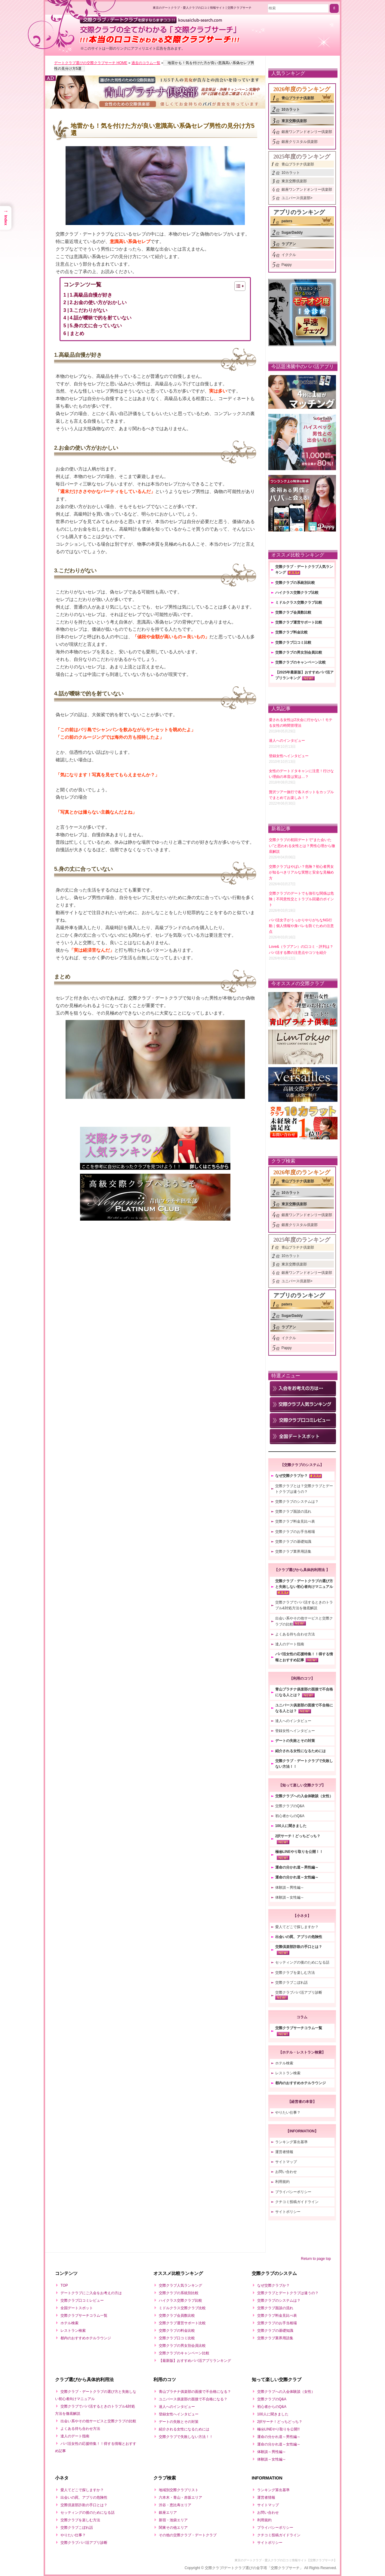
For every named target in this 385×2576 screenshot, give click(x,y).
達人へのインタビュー (293, 1721)
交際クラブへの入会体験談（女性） (304, 1796)
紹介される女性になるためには (300, 1751)
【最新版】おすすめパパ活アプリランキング (195, 2361)
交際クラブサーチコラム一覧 (298, 2028)
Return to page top (316, 2259)
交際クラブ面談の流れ (293, 1511)
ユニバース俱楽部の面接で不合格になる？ (193, 2399)
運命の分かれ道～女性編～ (297, 1877)
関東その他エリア (173, 2527)
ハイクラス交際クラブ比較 (297, 592)
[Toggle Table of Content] (237, 286)
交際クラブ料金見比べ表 (295, 1521)
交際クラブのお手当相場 (295, 1532)
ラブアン (289, 244)
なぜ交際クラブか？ (291, 1476)
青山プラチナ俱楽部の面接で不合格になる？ (195, 2392)
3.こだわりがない (88, 310)
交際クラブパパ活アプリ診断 (298, 1992)
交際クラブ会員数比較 (293, 612)
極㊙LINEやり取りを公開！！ (299, 1852)
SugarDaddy (292, 232)
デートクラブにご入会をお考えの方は (91, 2293)
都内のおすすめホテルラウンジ (300, 2083)
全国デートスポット (76, 2308)
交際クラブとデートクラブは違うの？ (288, 2293)
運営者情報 (284, 2152)
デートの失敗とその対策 (295, 1741)
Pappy (287, 265)
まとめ (77, 333)
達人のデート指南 (289, 1644)
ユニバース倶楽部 (296, 198)
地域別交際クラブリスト (179, 2490)
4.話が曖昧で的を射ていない (100, 317)
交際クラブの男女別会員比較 (298, 652)
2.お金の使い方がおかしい (98, 302)
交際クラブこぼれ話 (291, 1982)
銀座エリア (168, 2512)
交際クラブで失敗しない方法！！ (186, 2437)
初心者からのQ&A (289, 1816)
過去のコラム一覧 (145, 63)
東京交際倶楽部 (294, 121)
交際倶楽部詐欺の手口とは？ (298, 1947)
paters (287, 221)
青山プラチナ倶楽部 (298, 98)
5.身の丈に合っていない (96, 325)
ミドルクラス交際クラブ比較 (298, 602)
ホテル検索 (284, 2063)
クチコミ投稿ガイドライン (297, 2202)
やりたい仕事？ (287, 2112)
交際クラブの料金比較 (177, 2330)
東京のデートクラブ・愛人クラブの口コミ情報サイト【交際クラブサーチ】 (286, 2560)
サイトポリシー (287, 2212)
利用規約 (282, 2182)
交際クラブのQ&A (289, 1806)
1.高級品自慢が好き (91, 294)
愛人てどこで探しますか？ (297, 1927)
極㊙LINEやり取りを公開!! (278, 2429)
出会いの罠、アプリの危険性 (298, 1937)
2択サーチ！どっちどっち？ (298, 1836)
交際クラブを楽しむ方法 (295, 1973)
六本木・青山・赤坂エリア (180, 2497)
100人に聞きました (290, 1826)
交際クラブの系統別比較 (295, 583)
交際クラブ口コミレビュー (82, 2300)
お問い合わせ (286, 2172)
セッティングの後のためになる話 (302, 1962)
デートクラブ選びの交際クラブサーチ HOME (90, 63)
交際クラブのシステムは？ (297, 1501)
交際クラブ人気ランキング (180, 2285)
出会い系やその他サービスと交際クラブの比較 (98, 2421)
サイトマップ (286, 2162)
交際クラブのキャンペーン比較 (300, 662)
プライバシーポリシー (293, 2192)
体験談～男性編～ (289, 1887)
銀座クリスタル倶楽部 (300, 142)
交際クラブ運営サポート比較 (298, 622)
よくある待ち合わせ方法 (295, 1634)
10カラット (291, 109)
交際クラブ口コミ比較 (293, 642)
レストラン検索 (287, 2073)
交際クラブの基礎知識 (293, 1541)
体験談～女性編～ (289, 1897)
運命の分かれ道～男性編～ (297, 1867)
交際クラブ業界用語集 (293, 1551)
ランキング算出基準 (291, 2142)
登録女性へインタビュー (295, 1731)
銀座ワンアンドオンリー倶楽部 (307, 132)
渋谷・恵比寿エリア (175, 2505)
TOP (64, 2285)
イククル (289, 255)
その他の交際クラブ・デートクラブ (188, 2535)
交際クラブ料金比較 (291, 632)
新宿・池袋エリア (173, 2520)
